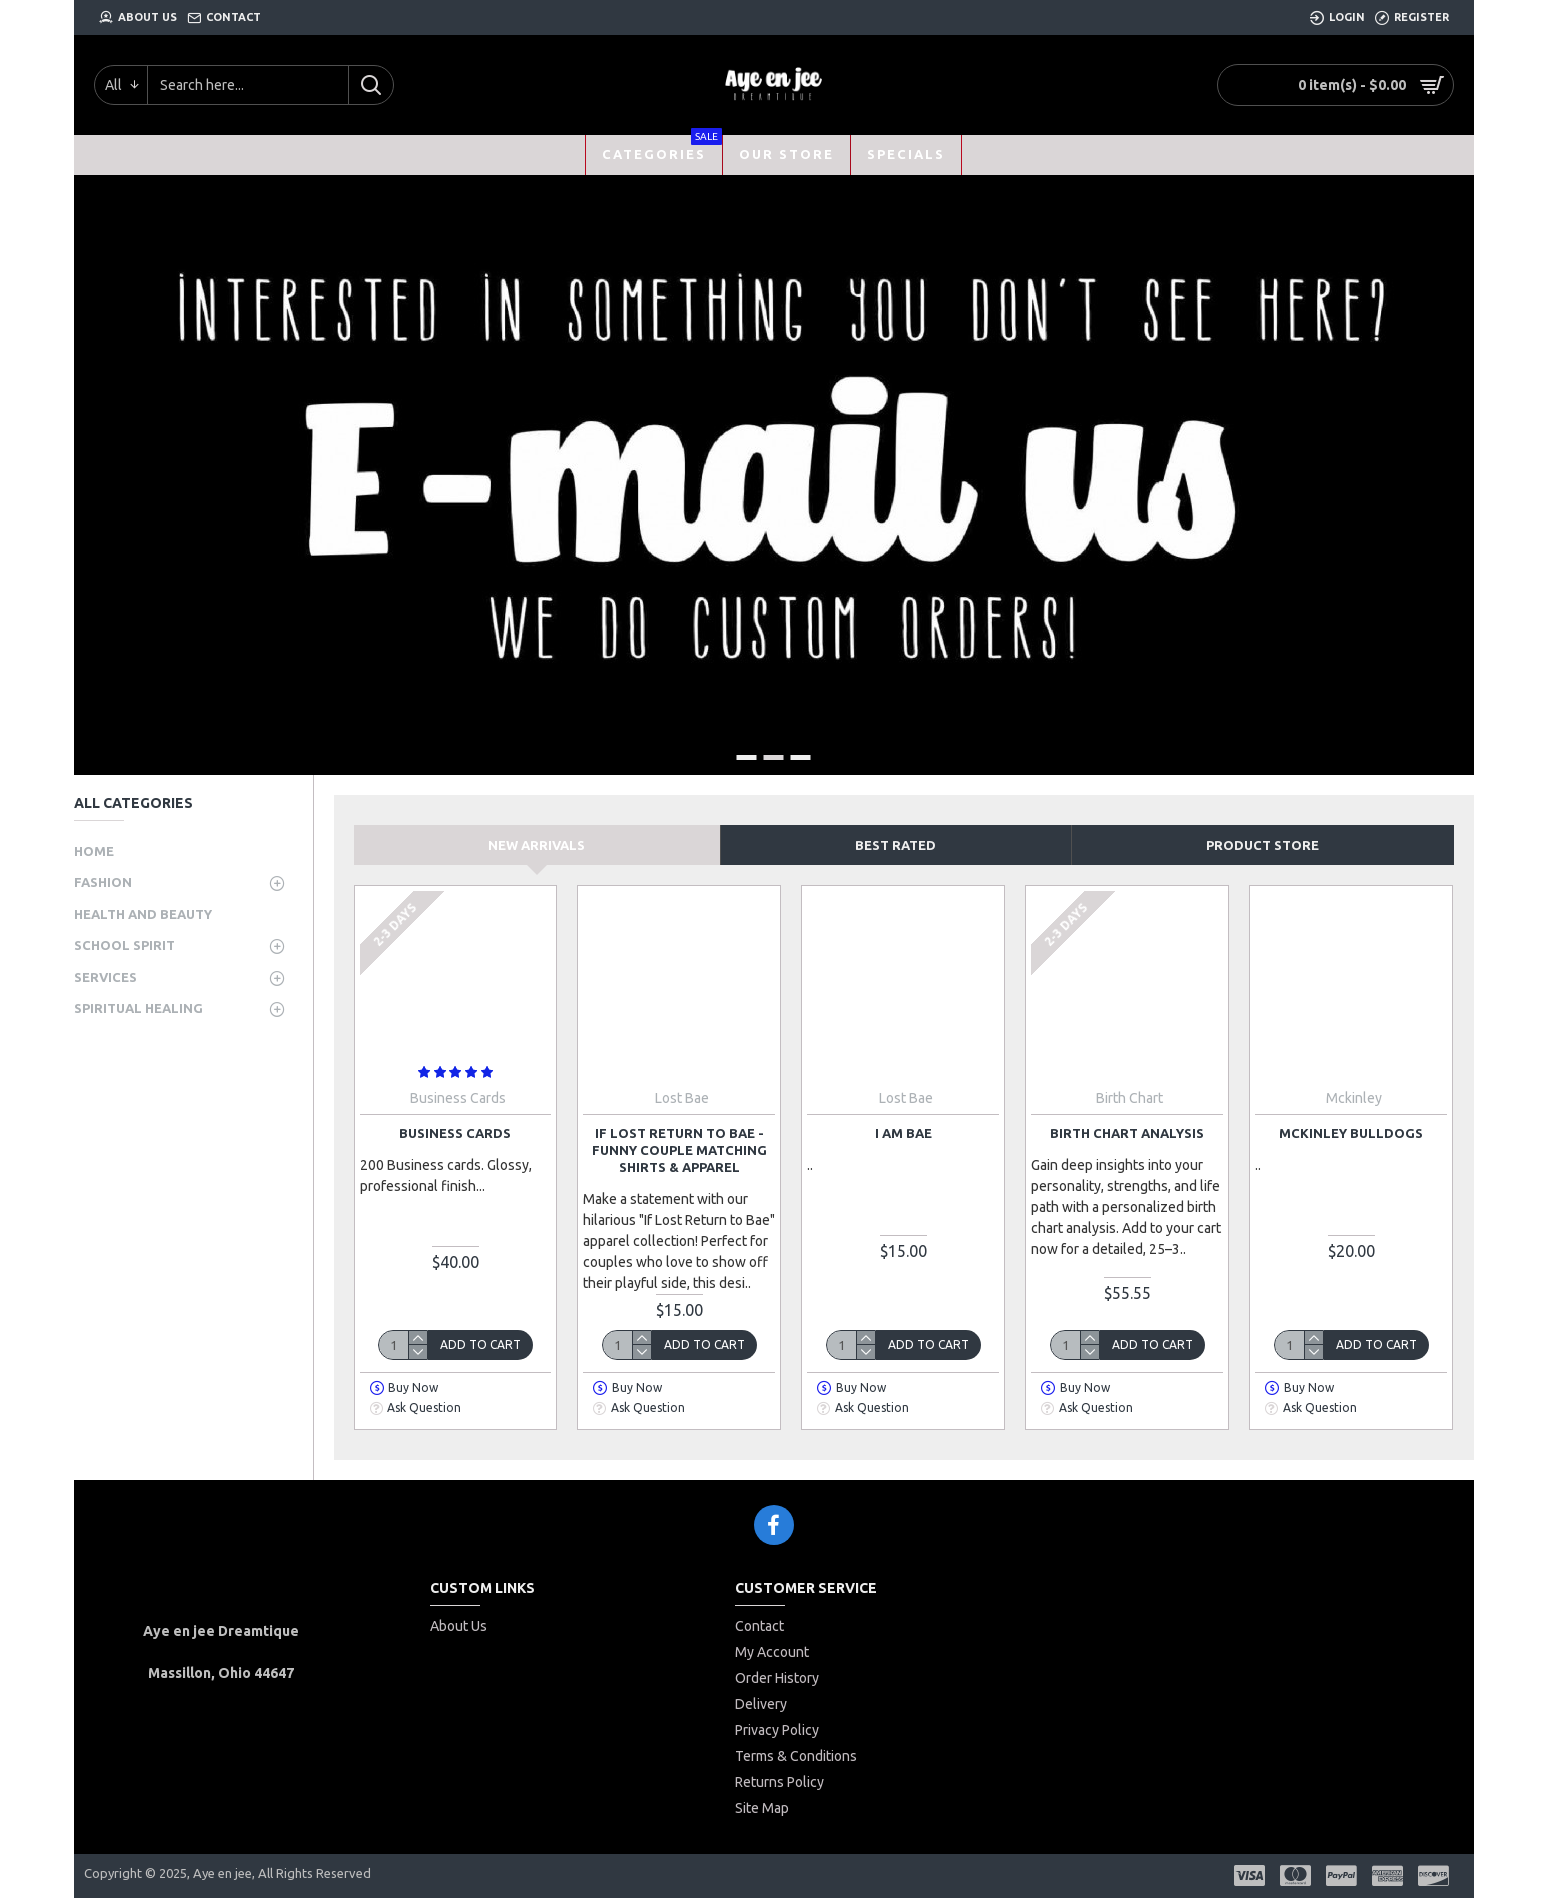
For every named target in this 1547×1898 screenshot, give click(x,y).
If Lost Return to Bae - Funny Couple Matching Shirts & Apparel (679, 1150)
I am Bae (903, 1133)
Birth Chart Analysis (1127, 1133)
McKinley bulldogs (1351, 1133)
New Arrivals (536, 845)
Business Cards (455, 1133)
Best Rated (895, 845)
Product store (1262, 845)
